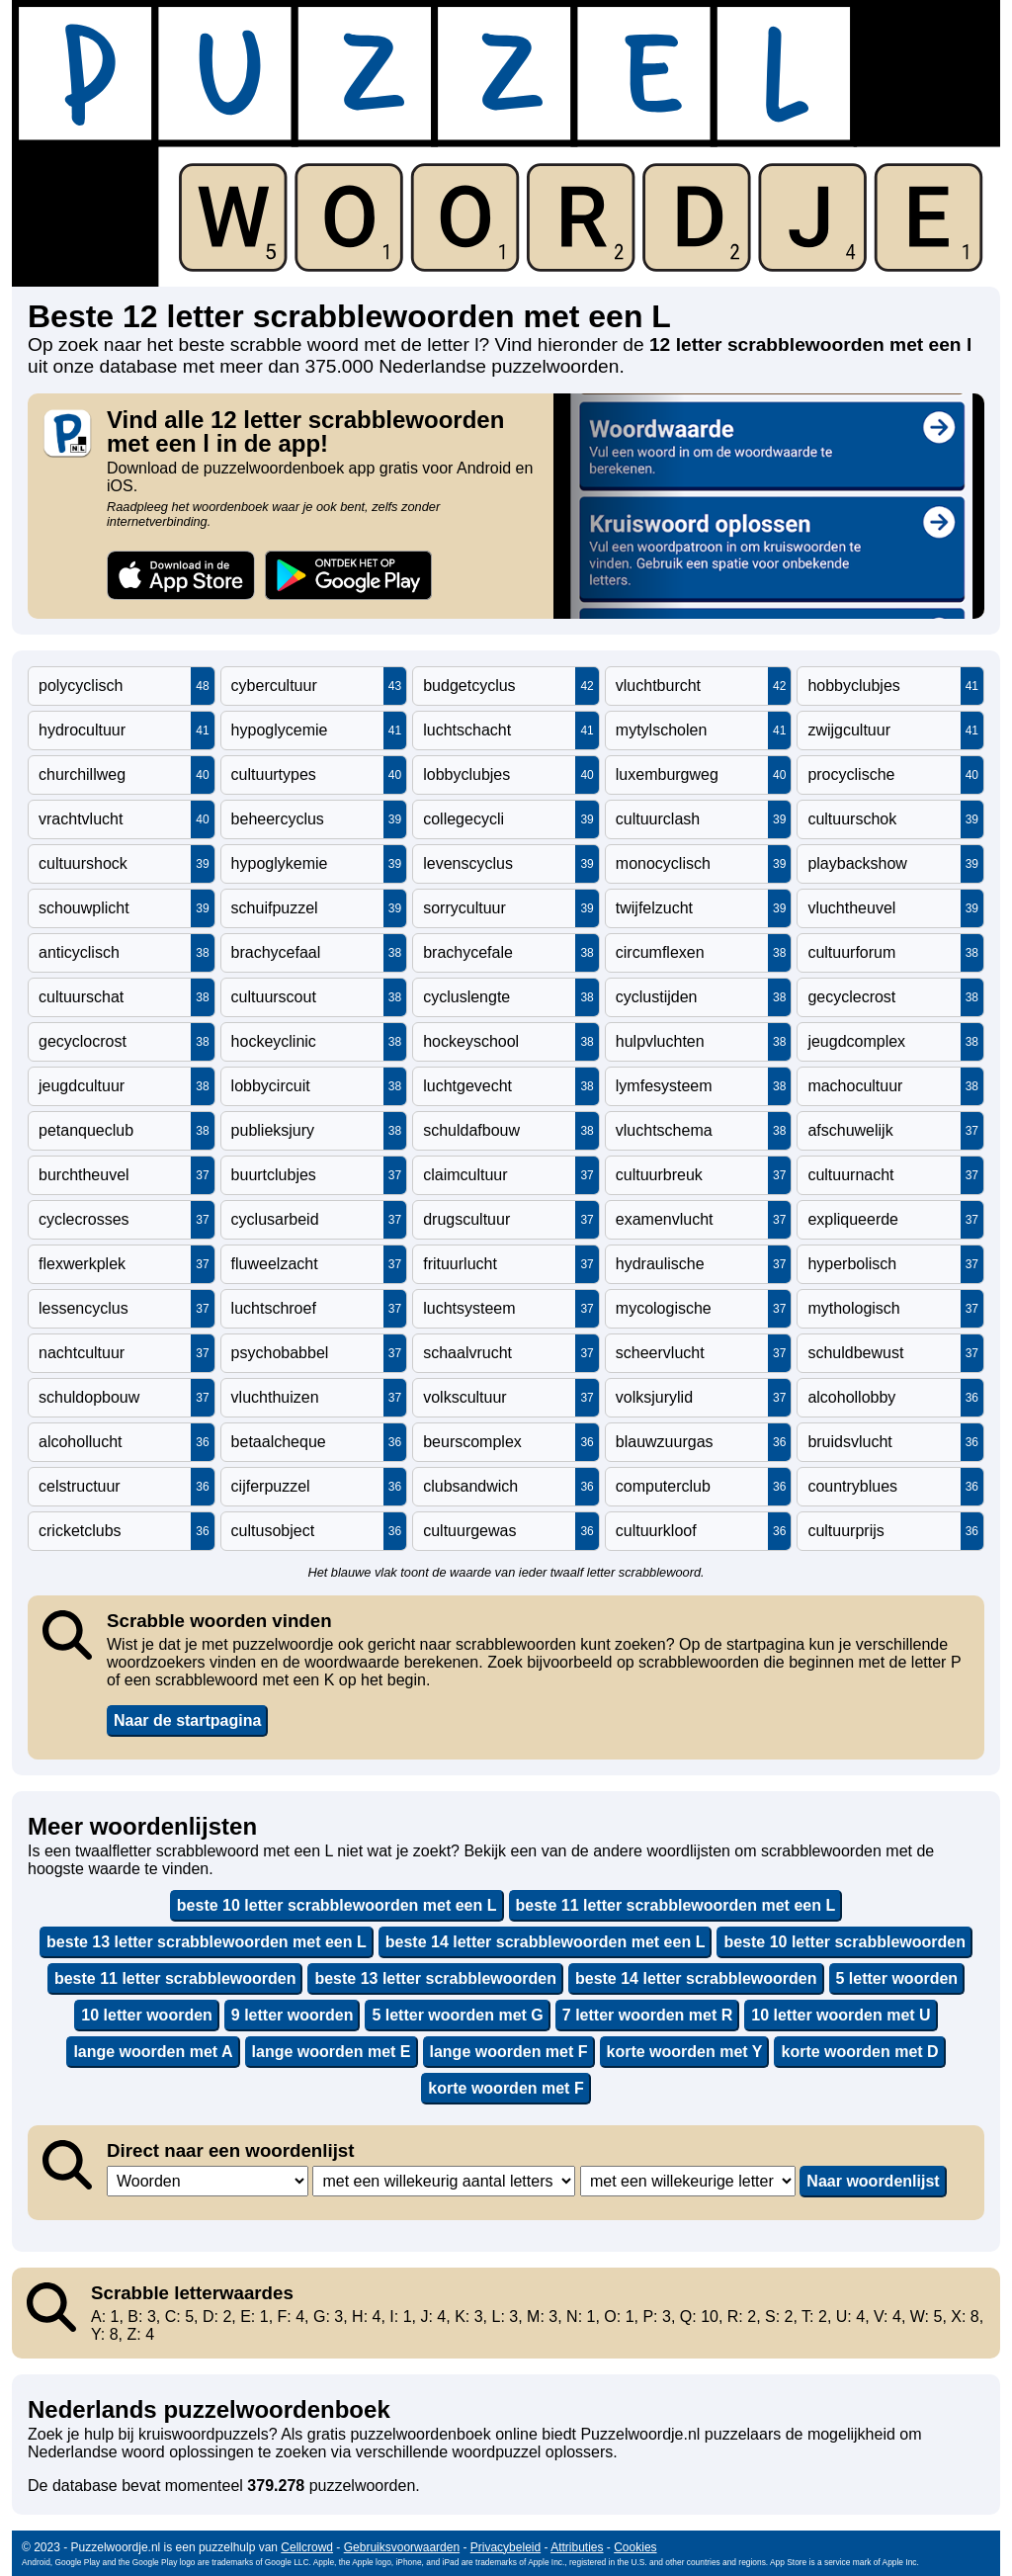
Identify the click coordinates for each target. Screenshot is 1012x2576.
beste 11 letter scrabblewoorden (175, 1978)
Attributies (576, 2547)
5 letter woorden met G (457, 2015)
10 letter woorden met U (840, 2015)
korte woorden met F (505, 2088)
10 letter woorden (146, 2015)
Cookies (635, 2547)
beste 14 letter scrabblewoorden (696, 1978)
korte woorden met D (859, 2051)
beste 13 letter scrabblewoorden (435, 1978)
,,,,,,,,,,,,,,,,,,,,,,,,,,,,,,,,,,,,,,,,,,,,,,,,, (443, 2181)
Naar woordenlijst (872, 2181)
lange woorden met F (509, 2051)
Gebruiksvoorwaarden (402, 2547)
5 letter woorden (897, 1978)
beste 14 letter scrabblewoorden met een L (545, 1941)
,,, (207, 2181)
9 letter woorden (292, 2015)
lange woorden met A (152, 2051)
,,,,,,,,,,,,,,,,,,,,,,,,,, (688, 2181)
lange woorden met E (331, 2051)
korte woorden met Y (685, 2051)
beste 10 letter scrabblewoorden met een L (337, 1905)
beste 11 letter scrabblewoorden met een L (676, 1905)
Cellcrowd (307, 2547)
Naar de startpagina (187, 1720)
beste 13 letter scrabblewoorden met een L (206, 1941)
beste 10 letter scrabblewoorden (844, 1941)
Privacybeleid (505, 2547)
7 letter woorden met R (647, 2015)
